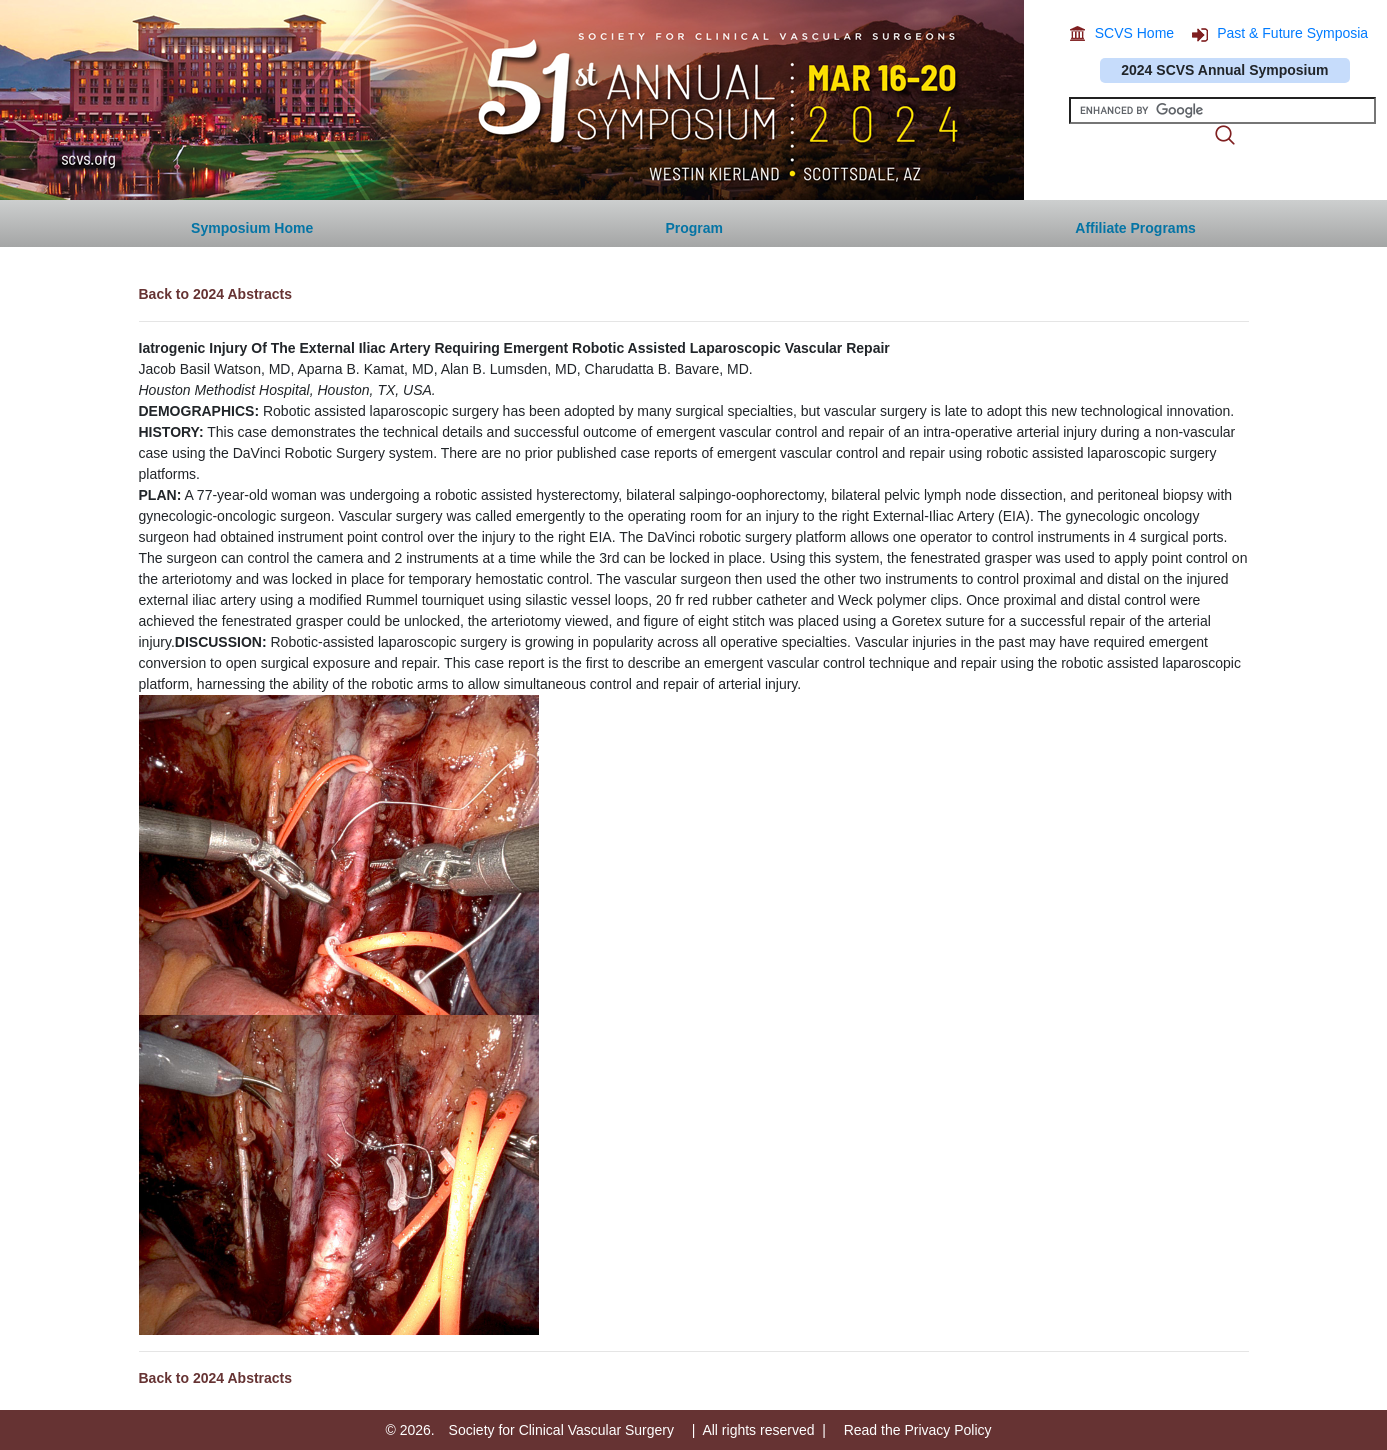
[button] (1135, 223)
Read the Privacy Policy (918, 1430)
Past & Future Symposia (1292, 33)
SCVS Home (1134, 33)
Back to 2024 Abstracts (216, 294)
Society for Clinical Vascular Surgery (561, 1430)
